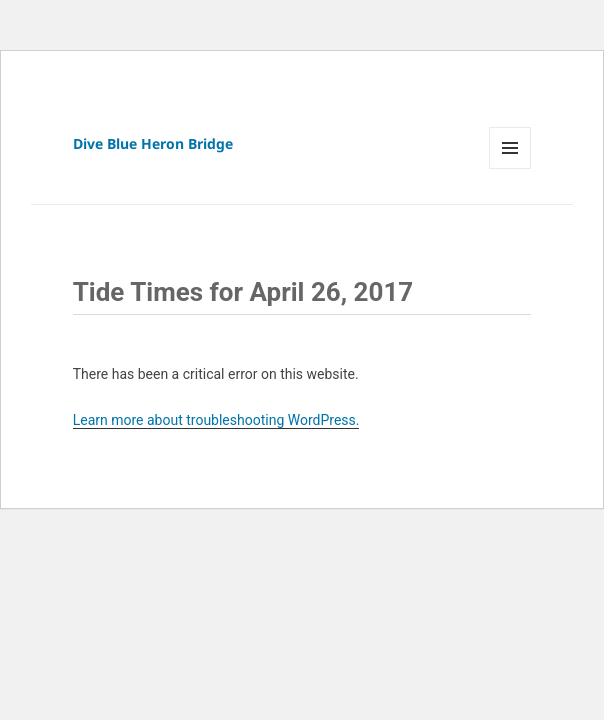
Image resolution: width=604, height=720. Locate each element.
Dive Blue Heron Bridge (153, 143)
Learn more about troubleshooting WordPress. (216, 420)
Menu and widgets (510, 168)
